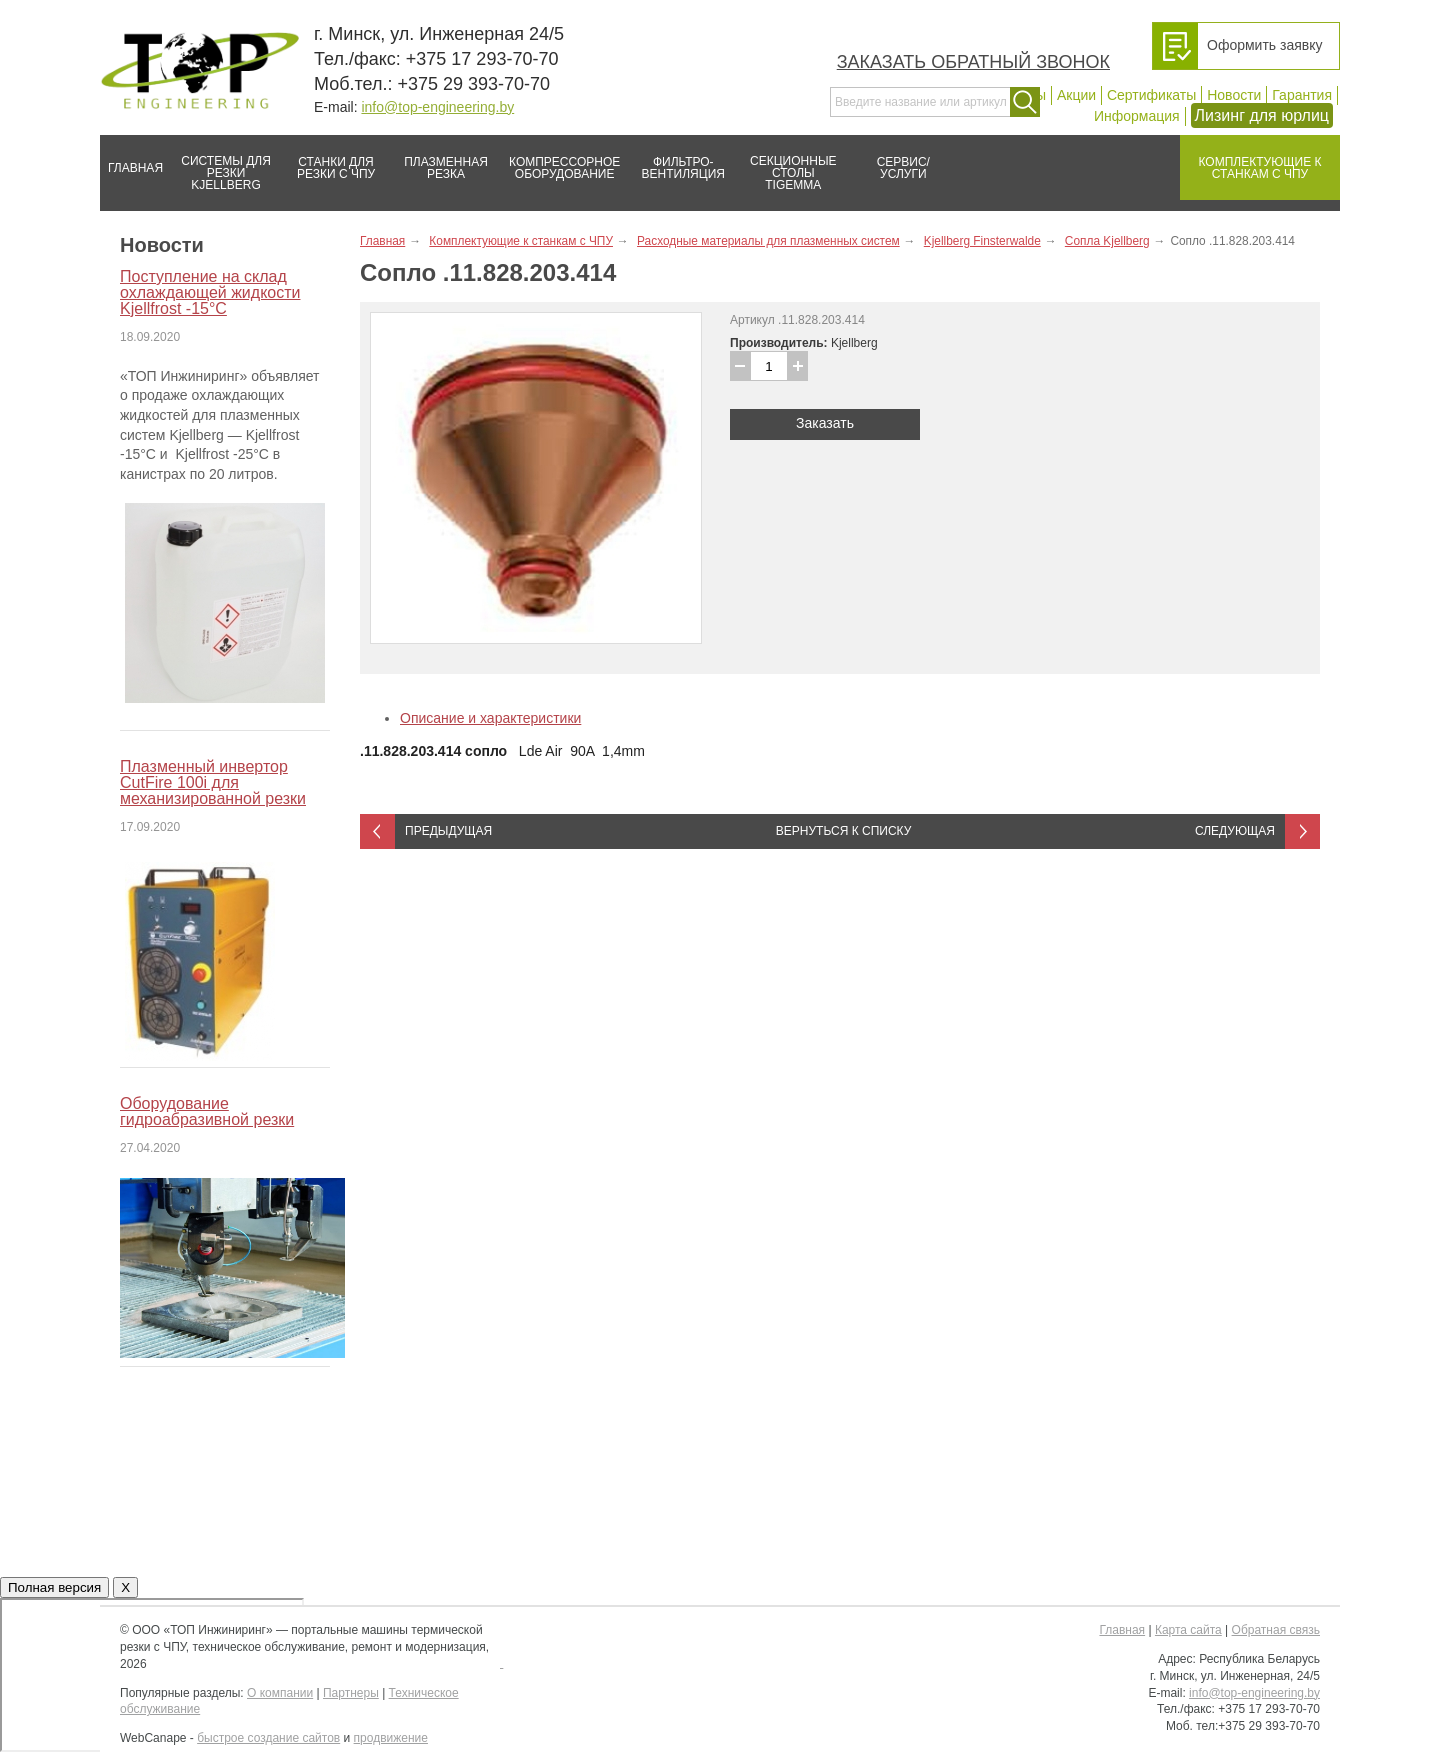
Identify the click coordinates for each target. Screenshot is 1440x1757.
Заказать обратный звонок (973, 62)
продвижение (391, 1738)
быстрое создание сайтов (268, 1738)
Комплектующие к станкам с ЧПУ (1250, 160)
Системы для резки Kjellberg (221, 163)
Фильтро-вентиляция (676, 160)
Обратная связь (1276, 1630)
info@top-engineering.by (437, 107)
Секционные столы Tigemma (787, 163)
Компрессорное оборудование (560, 160)
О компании (280, 1693)
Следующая (1235, 831)
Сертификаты (1151, 95)
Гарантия (1302, 95)
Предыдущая (448, 831)
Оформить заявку (1265, 45)
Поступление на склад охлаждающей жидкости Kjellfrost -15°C (210, 292)
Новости (1234, 95)
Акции (1076, 95)
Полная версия (54, 1587)
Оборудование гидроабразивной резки (207, 1111)
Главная (131, 160)
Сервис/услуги (903, 168)
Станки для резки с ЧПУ (328, 160)
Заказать (825, 423)
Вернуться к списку (844, 831)
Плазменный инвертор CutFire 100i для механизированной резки (213, 782)
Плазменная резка (439, 160)
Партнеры (351, 1693)
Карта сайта (1188, 1630)
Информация (1137, 116)
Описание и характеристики (490, 718)
